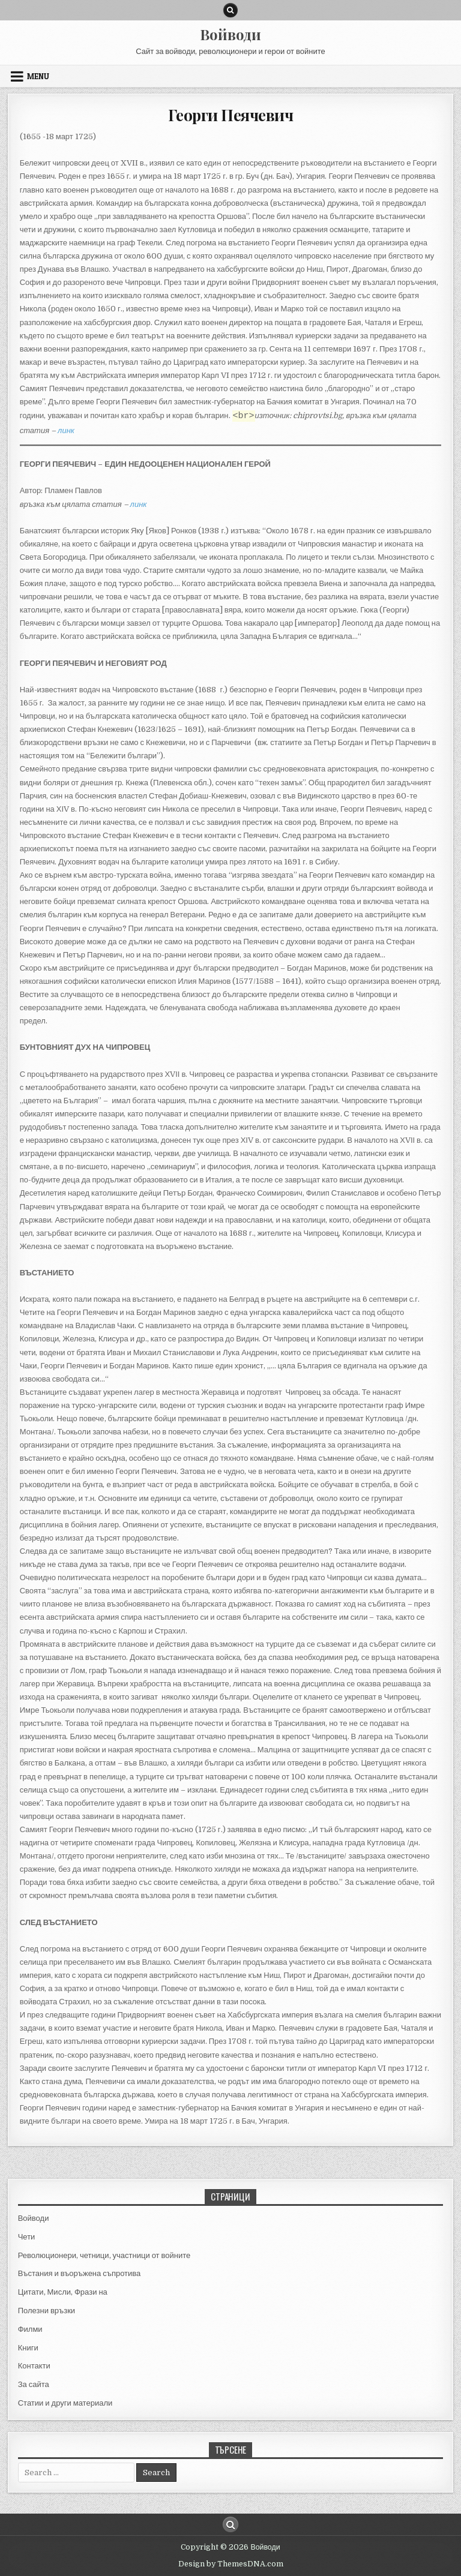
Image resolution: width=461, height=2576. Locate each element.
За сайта (33, 2384)
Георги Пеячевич (231, 114)
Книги (28, 2347)
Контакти (34, 2365)
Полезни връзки (46, 2310)
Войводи (230, 34)
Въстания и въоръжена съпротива (79, 2273)
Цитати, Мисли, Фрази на (62, 2291)
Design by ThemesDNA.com (230, 2564)
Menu (38, 76)
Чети (26, 2236)
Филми (30, 2329)
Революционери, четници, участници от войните (104, 2255)
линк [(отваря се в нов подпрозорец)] (138, 504)
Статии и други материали (65, 2402)
